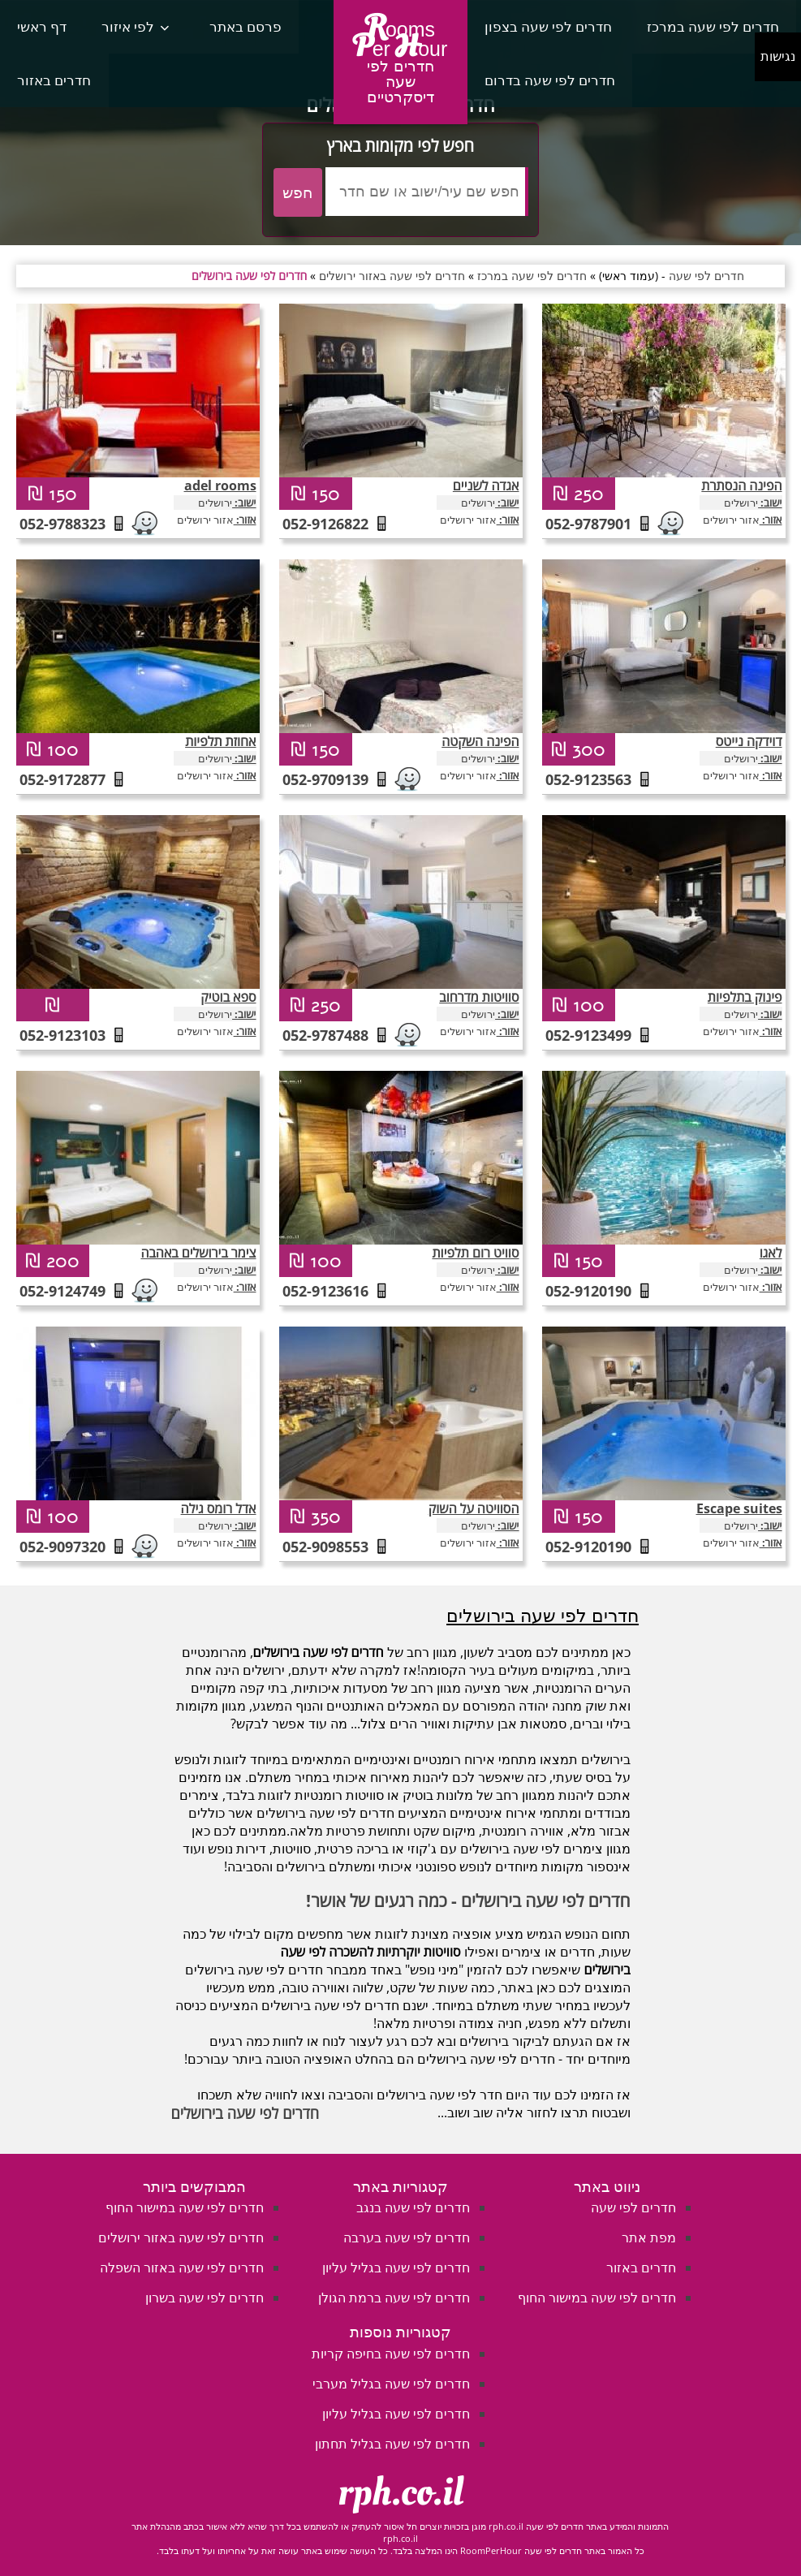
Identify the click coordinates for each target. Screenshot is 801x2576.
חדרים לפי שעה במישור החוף (597, 2297)
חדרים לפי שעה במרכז (713, 26)
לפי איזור (127, 26)
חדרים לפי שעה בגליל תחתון (392, 2444)
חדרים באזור (54, 80)
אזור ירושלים (205, 519)
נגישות (777, 56)
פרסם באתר (245, 26)
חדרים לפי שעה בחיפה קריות (391, 2353)
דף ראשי (42, 26)
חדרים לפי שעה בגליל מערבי (391, 2384)
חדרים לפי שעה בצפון (548, 26)
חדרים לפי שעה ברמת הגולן (394, 2297)
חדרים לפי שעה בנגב (413, 2207)
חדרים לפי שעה (633, 2207)
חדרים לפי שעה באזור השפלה (182, 2267)
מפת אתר (649, 2237)
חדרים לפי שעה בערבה (406, 2237)
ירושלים (215, 502)
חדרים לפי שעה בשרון (204, 2297)
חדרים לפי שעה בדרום (549, 80)
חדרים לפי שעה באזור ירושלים (181, 2237)
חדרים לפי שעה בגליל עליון (396, 2267)
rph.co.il (400, 2492)
